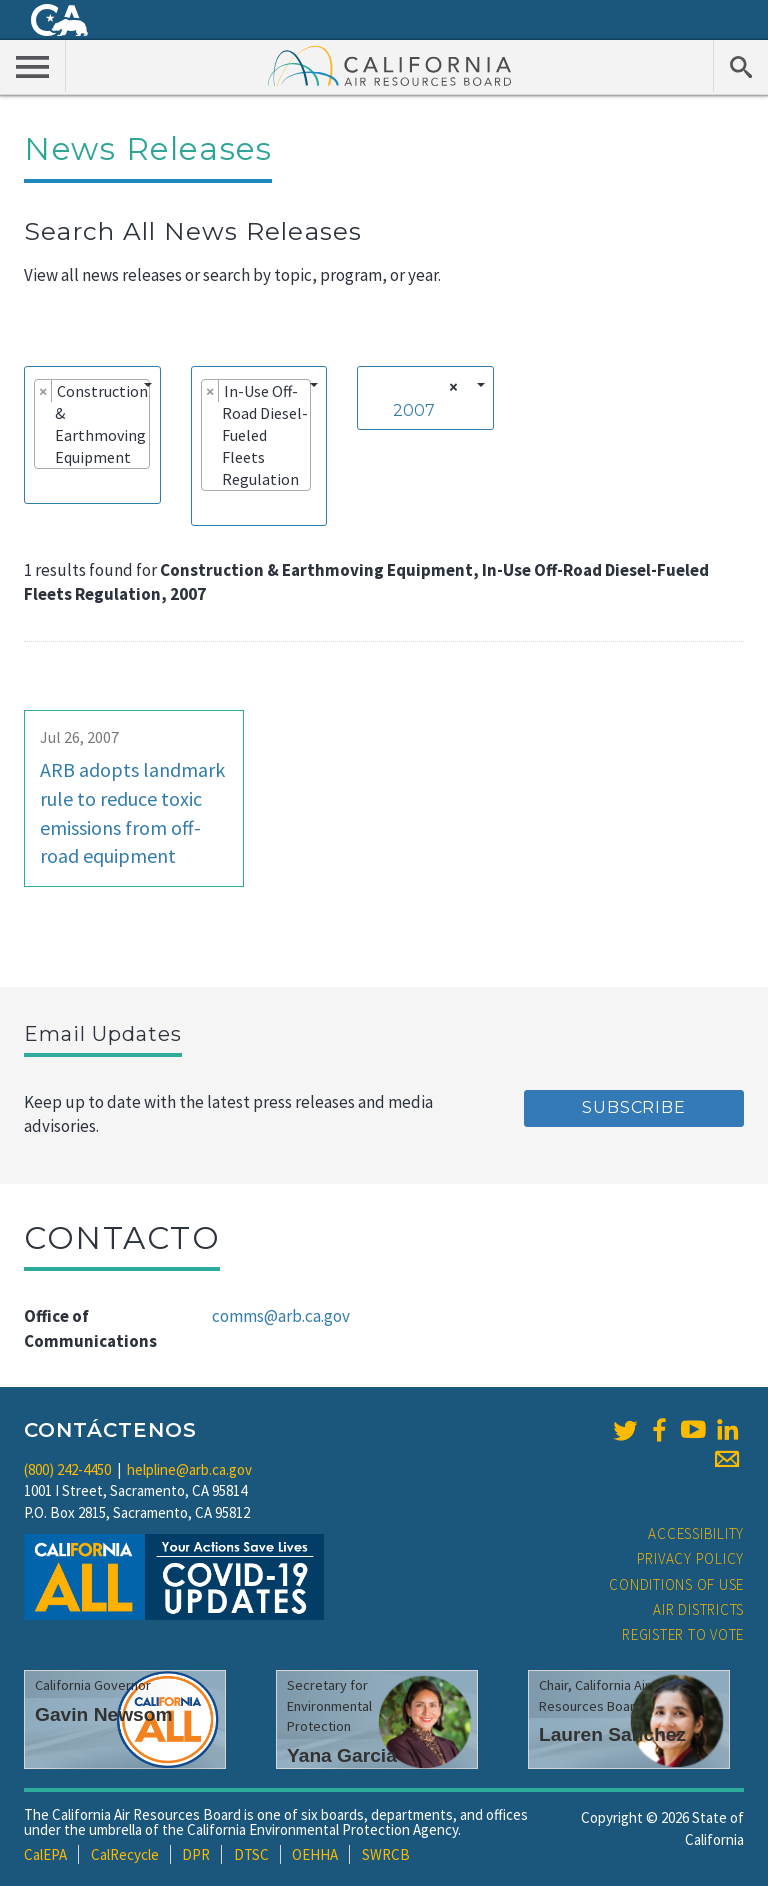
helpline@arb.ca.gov (189, 1469)
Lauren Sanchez (612, 1734)
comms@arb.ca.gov (281, 1316)
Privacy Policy (691, 1558)
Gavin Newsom (104, 1714)
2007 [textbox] (414, 410)
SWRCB (386, 1854)
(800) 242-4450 (67, 1469)
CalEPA (45, 1854)
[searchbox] (40, 485)
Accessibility (696, 1533)
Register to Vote (683, 1634)
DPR (196, 1854)
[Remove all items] (450, 387)
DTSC (251, 1854)
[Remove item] (43, 391)
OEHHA (315, 1854)
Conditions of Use (676, 1584)
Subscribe (633, 1107)
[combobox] (92, 435)
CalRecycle (125, 1854)
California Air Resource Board (390, 65)
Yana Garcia (342, 1755)
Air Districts (698, 1609)
